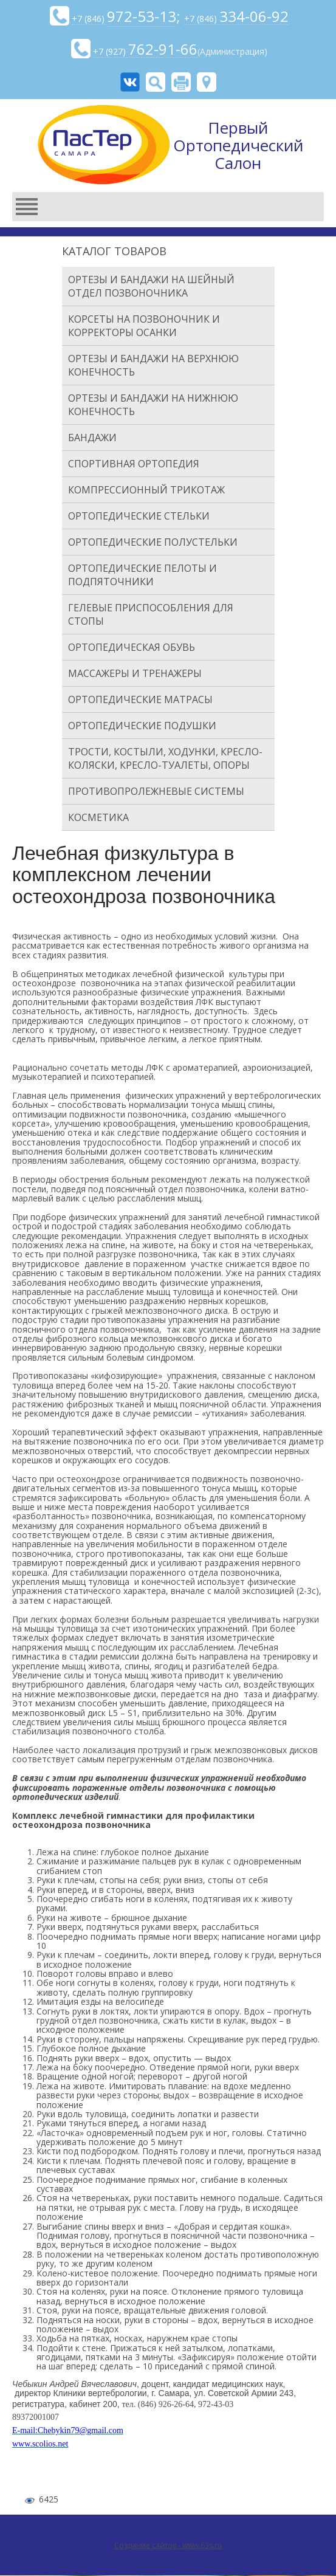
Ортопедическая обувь (131, 647)
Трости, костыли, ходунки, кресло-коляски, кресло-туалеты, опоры (165, 758)
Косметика (98, 817)
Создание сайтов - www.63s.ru (168, 2545)
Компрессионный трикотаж (146, 489)
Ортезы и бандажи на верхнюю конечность (153, 365)
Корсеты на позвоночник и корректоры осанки (144, 325)
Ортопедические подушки (142, 725)
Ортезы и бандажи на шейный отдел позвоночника (151, 286)
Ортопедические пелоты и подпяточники (142, 575)
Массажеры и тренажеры (135, 673)
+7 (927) (145, 52)
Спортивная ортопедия (133, 463)
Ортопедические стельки (139, 516)
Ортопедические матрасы (140, 699)
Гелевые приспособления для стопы (150, 614)
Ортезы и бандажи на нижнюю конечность (153, 404)
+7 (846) (89, 18)
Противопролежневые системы (156, 791)
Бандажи (92, 437)
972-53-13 (141, 16)
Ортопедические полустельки (153, 542)
